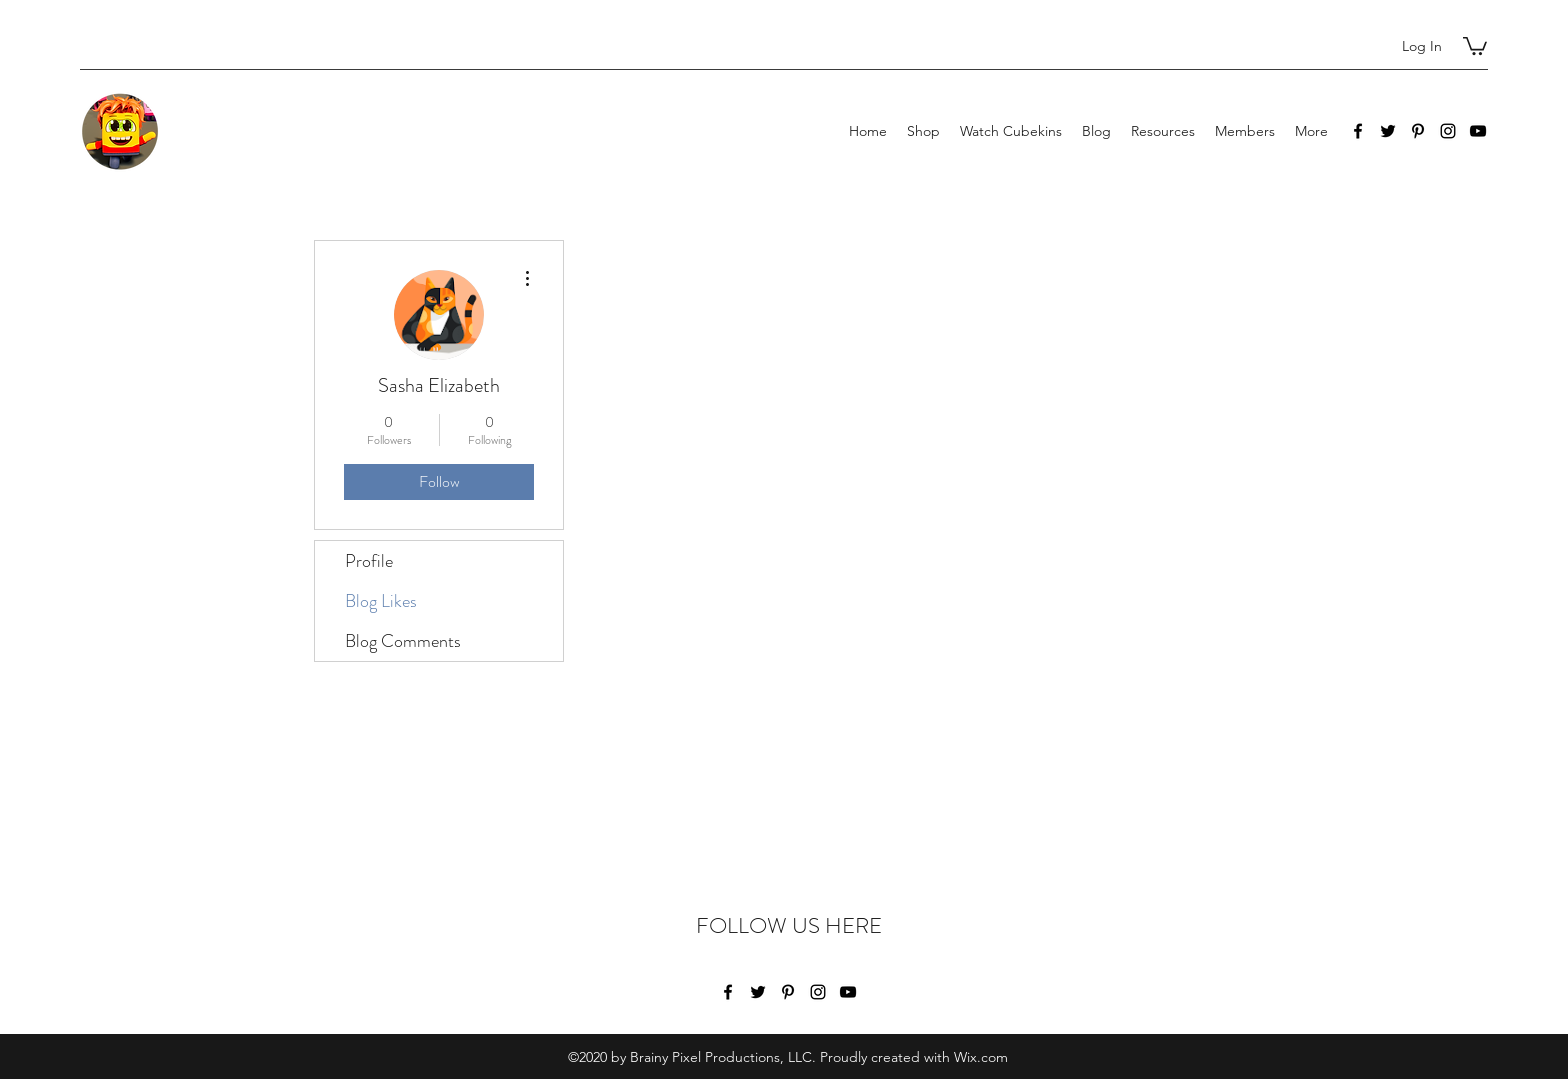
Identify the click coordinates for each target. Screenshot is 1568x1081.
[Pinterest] (1418, 131)
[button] (1475, 45)
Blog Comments (403, 641)
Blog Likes (381, 601)
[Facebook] (1358, 131)
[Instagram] (1448, 131)
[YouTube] (1478, 131)
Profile (369, 561)
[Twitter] (1388, 131)
